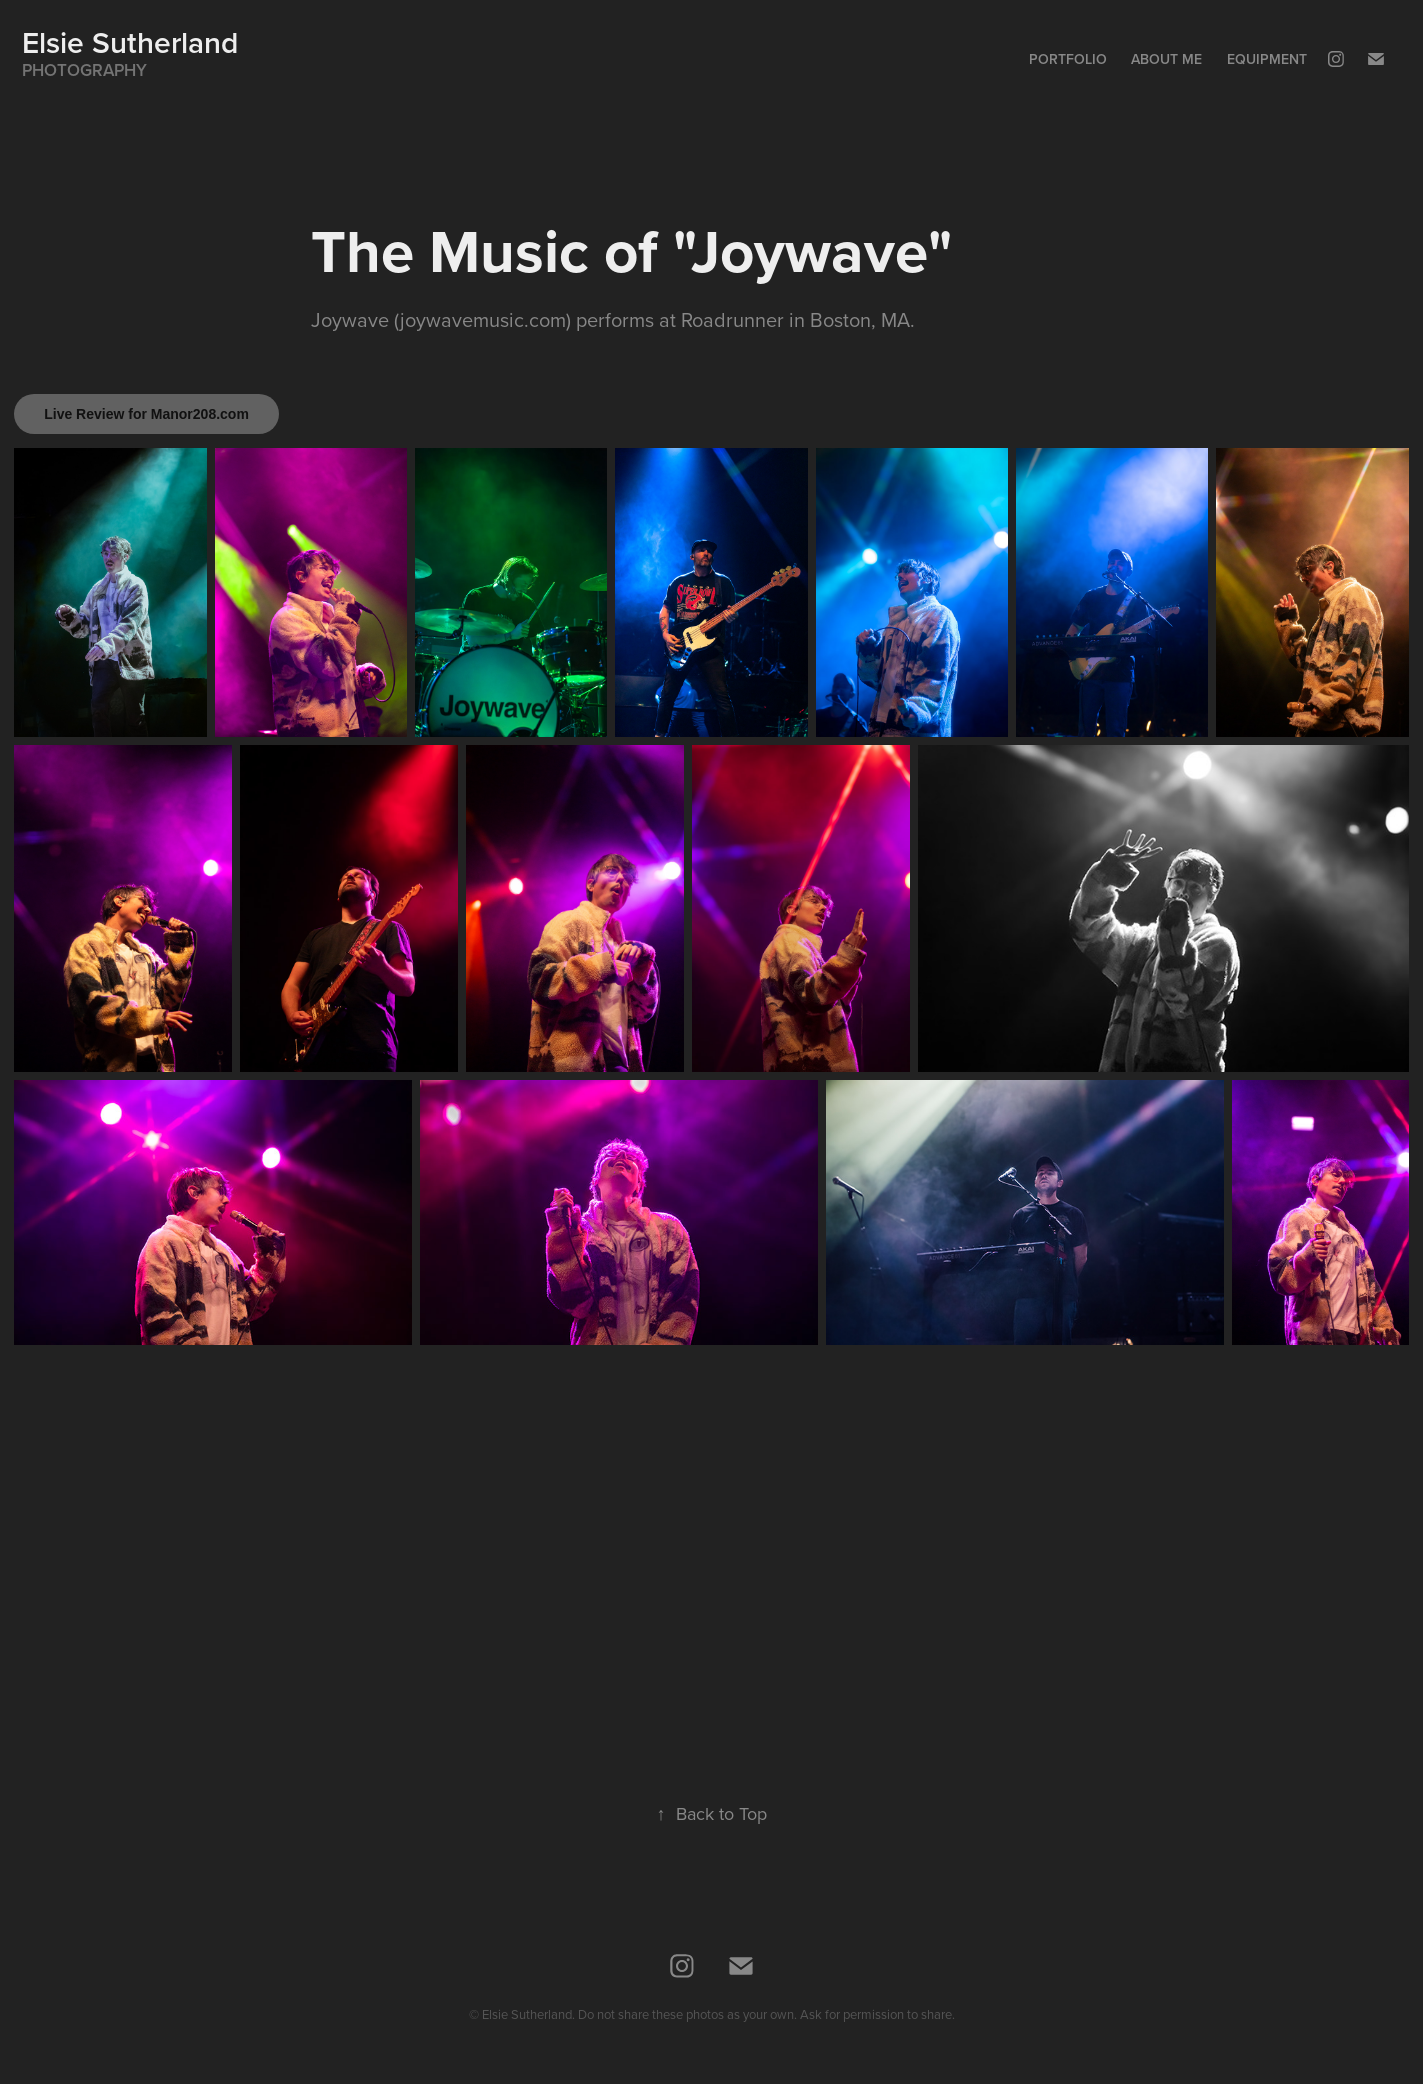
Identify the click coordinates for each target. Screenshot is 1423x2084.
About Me (1166, 59)
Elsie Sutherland (130, 42)
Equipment (1267, 59)
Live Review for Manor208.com (146, 414)
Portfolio (1068, 59)
